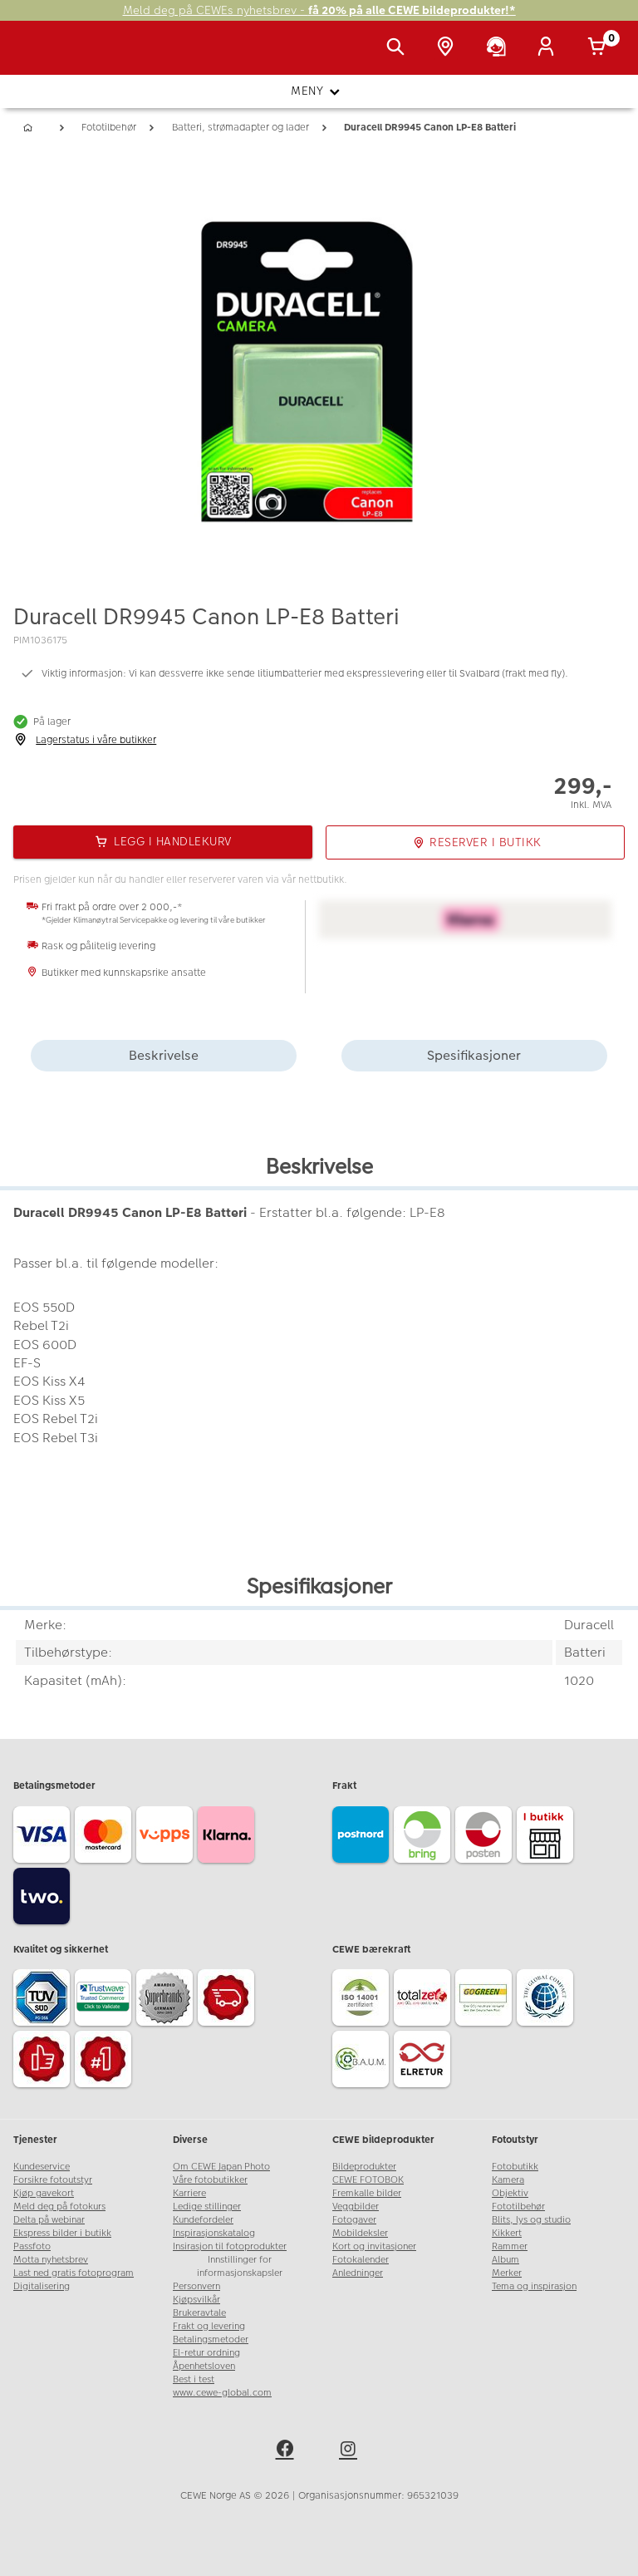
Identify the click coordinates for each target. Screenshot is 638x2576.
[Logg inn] (549, 48)
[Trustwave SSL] (105, 2000)
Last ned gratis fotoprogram (73, 2273)
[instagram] (350, 2451)
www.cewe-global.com (222, 2392)
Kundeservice (41, 2166)
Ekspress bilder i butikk (62, 2233)
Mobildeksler (360, 2233)
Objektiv (510, 2193)
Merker (507, 2273)
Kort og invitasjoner (374, 2246)
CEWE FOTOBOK (368, 2180)
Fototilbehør (518, 2206)
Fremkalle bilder (366, 2193)
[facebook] (287, 2451)
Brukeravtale (199, 2313)
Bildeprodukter (364, 2166)
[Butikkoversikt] (448, 48)
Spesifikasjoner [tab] (474, 1055)
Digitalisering (41, 2286)
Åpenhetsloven (204, 2366)
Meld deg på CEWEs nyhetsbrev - (319, 10)
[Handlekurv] (600, 48)
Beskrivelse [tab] (164, 1055)
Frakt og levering (209, 2326)
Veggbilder (355, 2206)
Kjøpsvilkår (196, 2299)
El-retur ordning (206, 2353)
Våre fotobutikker (210, 2180)
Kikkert (507, 2233)
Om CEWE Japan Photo (221, 2166)
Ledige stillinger (207, 2206)
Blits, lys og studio (531, 2220)
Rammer (510, 2246)
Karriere (189, 2193)
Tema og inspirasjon (534, 2286)
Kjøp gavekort (43, 2193)
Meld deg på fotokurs (59, 2206)
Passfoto (32, 2246)
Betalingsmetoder (210, 2339)
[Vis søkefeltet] (398, 48)
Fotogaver (354, 2220)
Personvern (196, 2286)
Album (505, 2259)
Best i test (193, 2379)
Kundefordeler (203, 2220)
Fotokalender (360, 2259)
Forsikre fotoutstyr (52, 2180)
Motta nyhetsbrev (50, 2259)
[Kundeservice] (499, 48)
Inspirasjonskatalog (214, 2233)
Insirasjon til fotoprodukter (230, 2246)
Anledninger (357, 2273)
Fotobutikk (515, 2166)
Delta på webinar (49, 2220)
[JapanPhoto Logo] (47, 56)
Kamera (508, 2180)
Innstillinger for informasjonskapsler (239, 2266)
